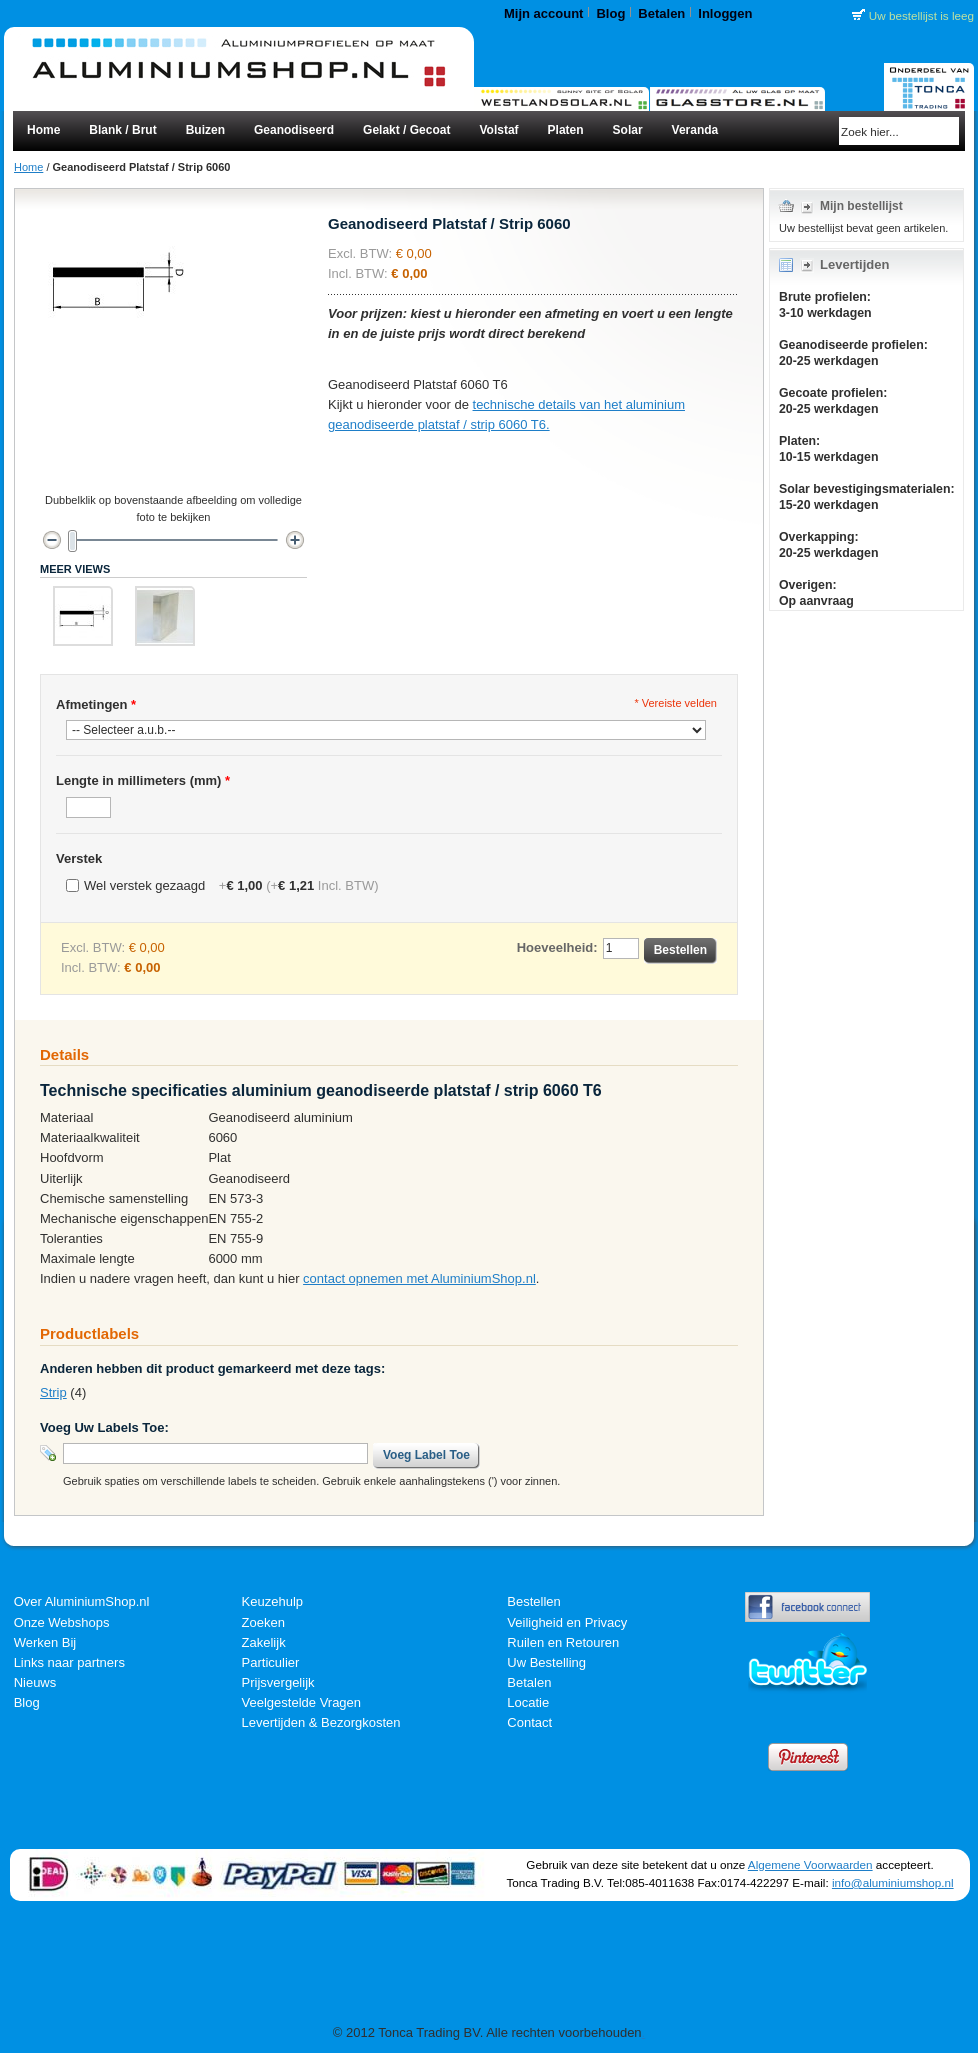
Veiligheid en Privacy (567, 1622)
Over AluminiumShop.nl (82, 1601)
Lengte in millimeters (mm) (143, 780)
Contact (529, 1722)
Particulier (271, 1662)
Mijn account (543, 13)
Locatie (528, 1702)
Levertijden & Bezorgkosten (321, 1722)
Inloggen (725, 13)
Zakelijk (264, 1642)
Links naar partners (69, 1662)
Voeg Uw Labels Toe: (104, 1427)
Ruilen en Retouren (563, 1642)
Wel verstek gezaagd (231, 885)
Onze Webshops (62, 1622)
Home (28, 167)
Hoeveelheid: (557, 947)
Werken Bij (45, 1642)
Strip (53, 1392)
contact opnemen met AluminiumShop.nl (419, 1278)
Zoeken (263, 1622)
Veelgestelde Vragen (302, 1702)
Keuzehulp (272, 1601)
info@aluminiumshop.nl (893, 1882)
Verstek (79, 858)
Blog (610, 13)
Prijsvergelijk (278, 1682)
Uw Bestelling (546, 1662)
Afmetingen (96, 704)
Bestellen (533, 1601)
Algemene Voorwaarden (810, 1864)
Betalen (661, 13)
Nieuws (35, 1682)
